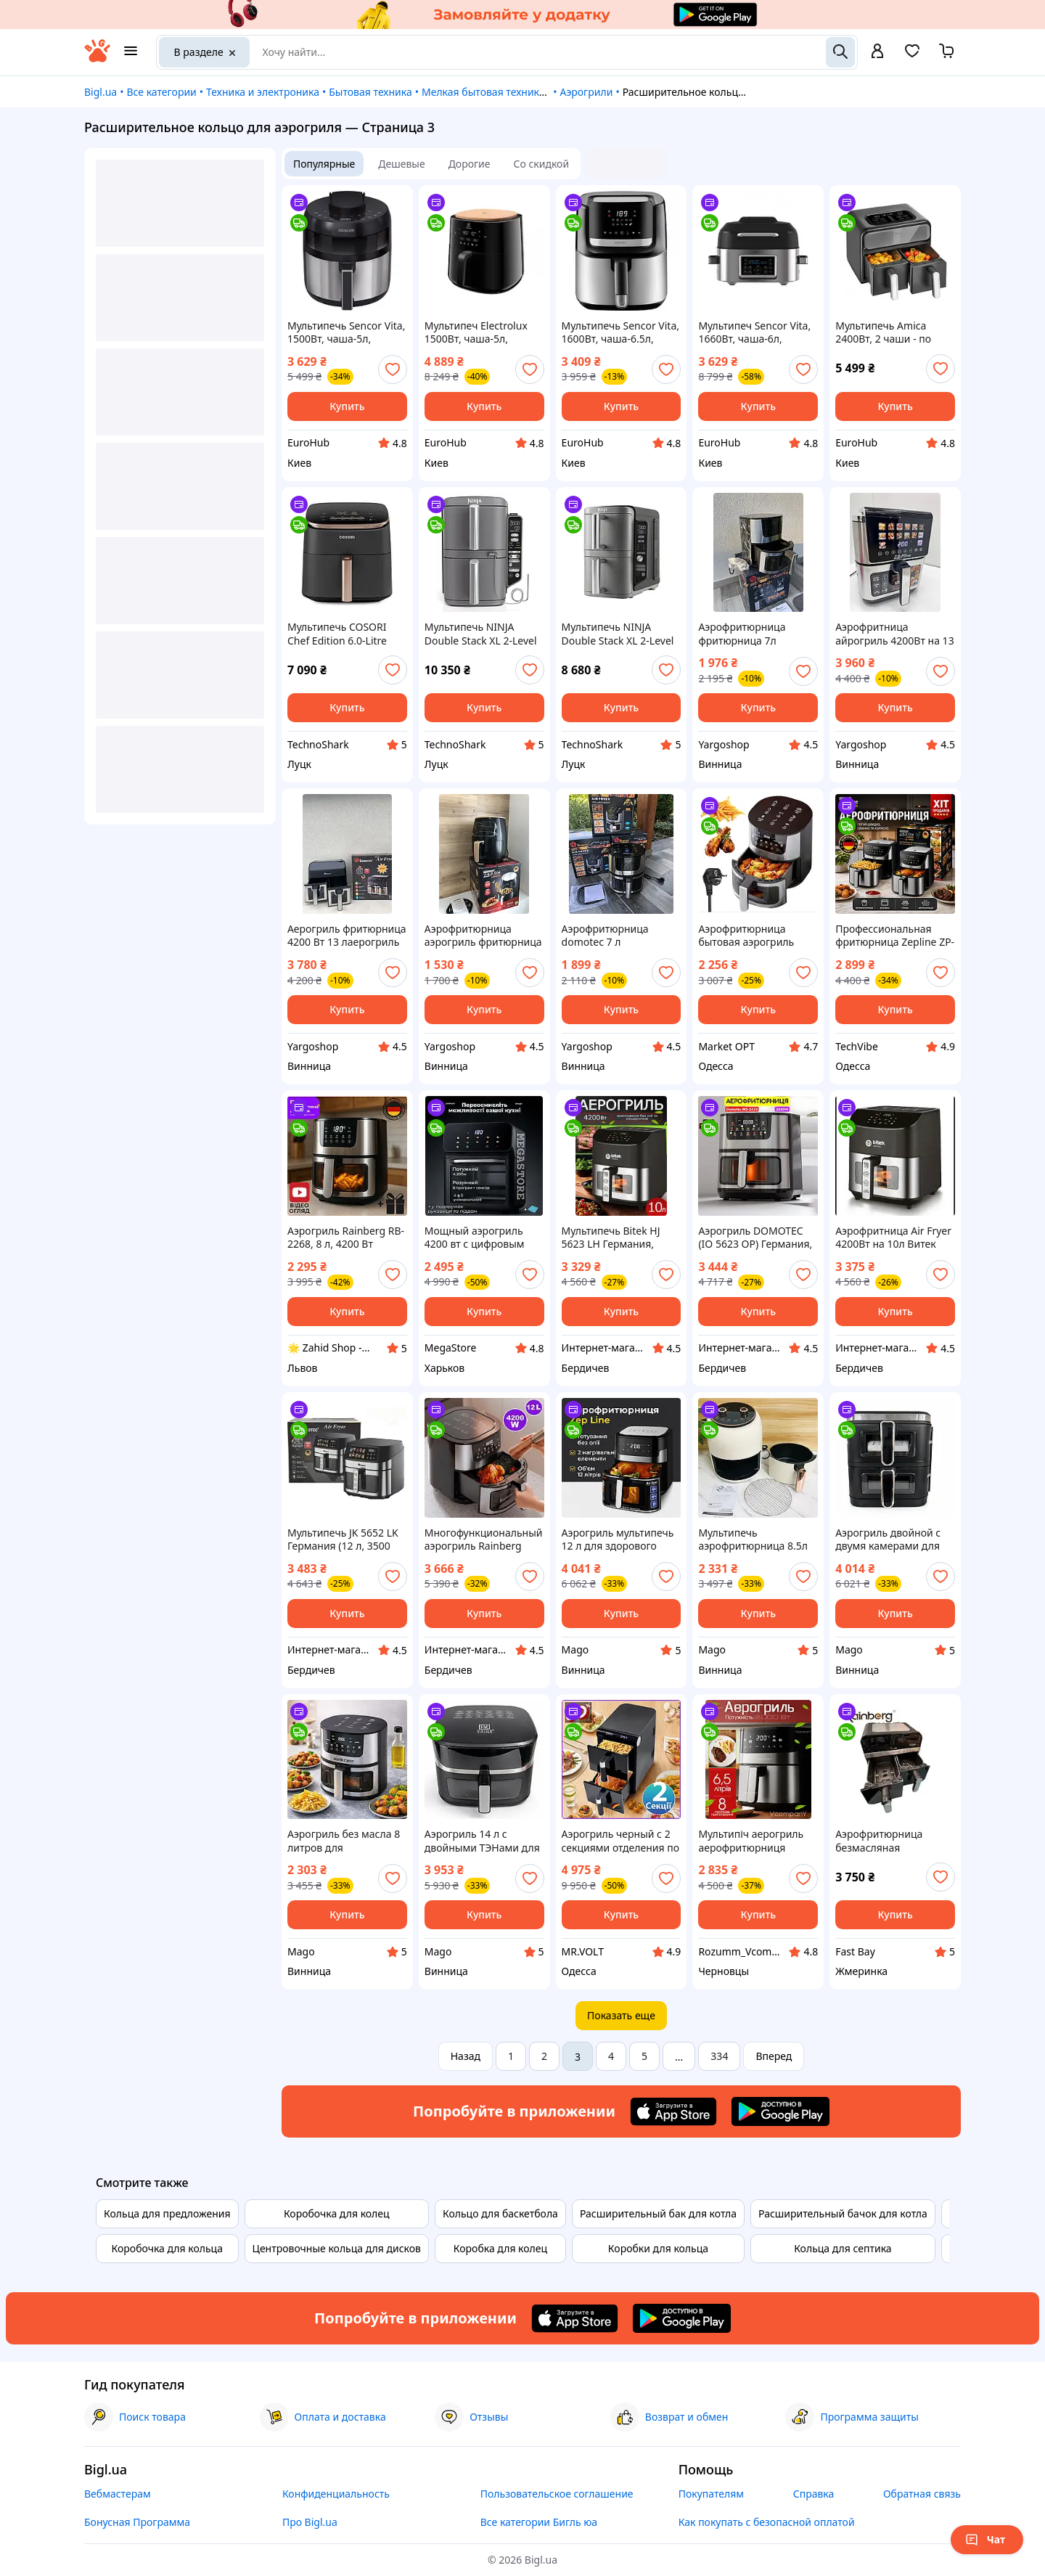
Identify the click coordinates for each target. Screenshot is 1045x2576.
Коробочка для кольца (167, 2248)
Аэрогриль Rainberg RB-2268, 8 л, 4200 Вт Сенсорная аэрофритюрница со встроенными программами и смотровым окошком (345, 1237)
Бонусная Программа (137, 2522)
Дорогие (469, 164)
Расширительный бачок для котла (842, 2213)
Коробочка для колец (337, 2213)
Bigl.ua (100, 92)
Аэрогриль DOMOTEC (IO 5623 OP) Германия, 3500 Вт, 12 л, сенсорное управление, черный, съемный (758, 1237)
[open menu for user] (877, 52)
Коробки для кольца (658, 2248)
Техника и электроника (262, 92)
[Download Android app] (780, 2111)
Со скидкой (542, 164)
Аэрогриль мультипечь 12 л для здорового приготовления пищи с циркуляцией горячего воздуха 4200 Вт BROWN (621, 1539)
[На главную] (97, 58)
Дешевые (401, 164)
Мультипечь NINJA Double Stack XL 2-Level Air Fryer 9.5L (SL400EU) (618, 634)
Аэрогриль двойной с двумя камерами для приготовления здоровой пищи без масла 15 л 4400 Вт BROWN (887, 1539)
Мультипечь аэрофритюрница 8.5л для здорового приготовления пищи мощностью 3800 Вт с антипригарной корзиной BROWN (753, 1539)
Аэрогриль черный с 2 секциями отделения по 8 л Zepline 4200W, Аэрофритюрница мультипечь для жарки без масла (620, 1841)
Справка (814, 2494)
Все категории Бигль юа (538, 2522)
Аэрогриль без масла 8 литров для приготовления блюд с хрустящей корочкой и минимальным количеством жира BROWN (343, 1841)
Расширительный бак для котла (658, 2213)
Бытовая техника (370, 92)
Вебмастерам (117, 2494)
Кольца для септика (843, 2248)
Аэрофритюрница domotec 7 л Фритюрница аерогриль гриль (621, 936)
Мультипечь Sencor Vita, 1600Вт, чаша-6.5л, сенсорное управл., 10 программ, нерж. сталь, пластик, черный (620, 332)
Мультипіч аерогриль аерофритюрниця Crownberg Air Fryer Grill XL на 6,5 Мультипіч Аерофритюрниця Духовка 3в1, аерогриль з (757, 1841)
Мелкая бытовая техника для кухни (509, 92)
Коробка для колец (500, 2248)
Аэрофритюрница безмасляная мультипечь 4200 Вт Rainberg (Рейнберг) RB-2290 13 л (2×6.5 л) (894, 1841)
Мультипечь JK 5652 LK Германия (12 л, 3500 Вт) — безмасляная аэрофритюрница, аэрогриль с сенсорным (346, 1539)
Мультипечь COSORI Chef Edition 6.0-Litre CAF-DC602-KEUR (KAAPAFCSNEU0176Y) (339, 634)
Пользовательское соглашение (557, 2494)
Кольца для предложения (167, 2213)
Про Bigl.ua (309, 2522)
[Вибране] (912, 55)
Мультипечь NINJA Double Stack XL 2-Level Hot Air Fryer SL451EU (481, 634)
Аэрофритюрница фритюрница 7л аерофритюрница (741, 634)
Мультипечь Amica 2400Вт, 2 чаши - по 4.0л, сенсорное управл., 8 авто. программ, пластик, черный (884, 332)
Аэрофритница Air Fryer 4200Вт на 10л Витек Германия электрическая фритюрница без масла (893, 1237)
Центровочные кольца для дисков (337, 2248)
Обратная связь (922, 2494)
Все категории (161, 92)
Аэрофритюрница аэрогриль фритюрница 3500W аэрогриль (483, 936)
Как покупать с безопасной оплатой (767, 2522)
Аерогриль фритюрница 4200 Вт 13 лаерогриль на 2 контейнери (346, 936)
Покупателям (711, 2494)
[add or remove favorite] (392, 369)
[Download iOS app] (673, 2111)
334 (719, 2056)
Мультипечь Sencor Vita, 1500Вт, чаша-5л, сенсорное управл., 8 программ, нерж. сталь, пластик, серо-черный (346, 332)
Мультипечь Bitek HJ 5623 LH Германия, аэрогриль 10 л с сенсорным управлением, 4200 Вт (616, 1237)
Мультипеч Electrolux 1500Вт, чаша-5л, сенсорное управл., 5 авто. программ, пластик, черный (476, 332)
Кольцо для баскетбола (500, 2213)
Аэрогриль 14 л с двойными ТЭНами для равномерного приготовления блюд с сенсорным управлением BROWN (482, 1841)
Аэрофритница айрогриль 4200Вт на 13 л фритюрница (894, 634)
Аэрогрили (586, 92)
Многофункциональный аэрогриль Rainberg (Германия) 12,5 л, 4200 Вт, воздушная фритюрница (484, 1539)
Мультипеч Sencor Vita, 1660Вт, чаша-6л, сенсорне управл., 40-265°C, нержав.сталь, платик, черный (754, 332)
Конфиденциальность (336, 2494)
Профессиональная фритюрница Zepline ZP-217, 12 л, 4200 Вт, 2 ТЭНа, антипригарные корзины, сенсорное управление (894, 936)
